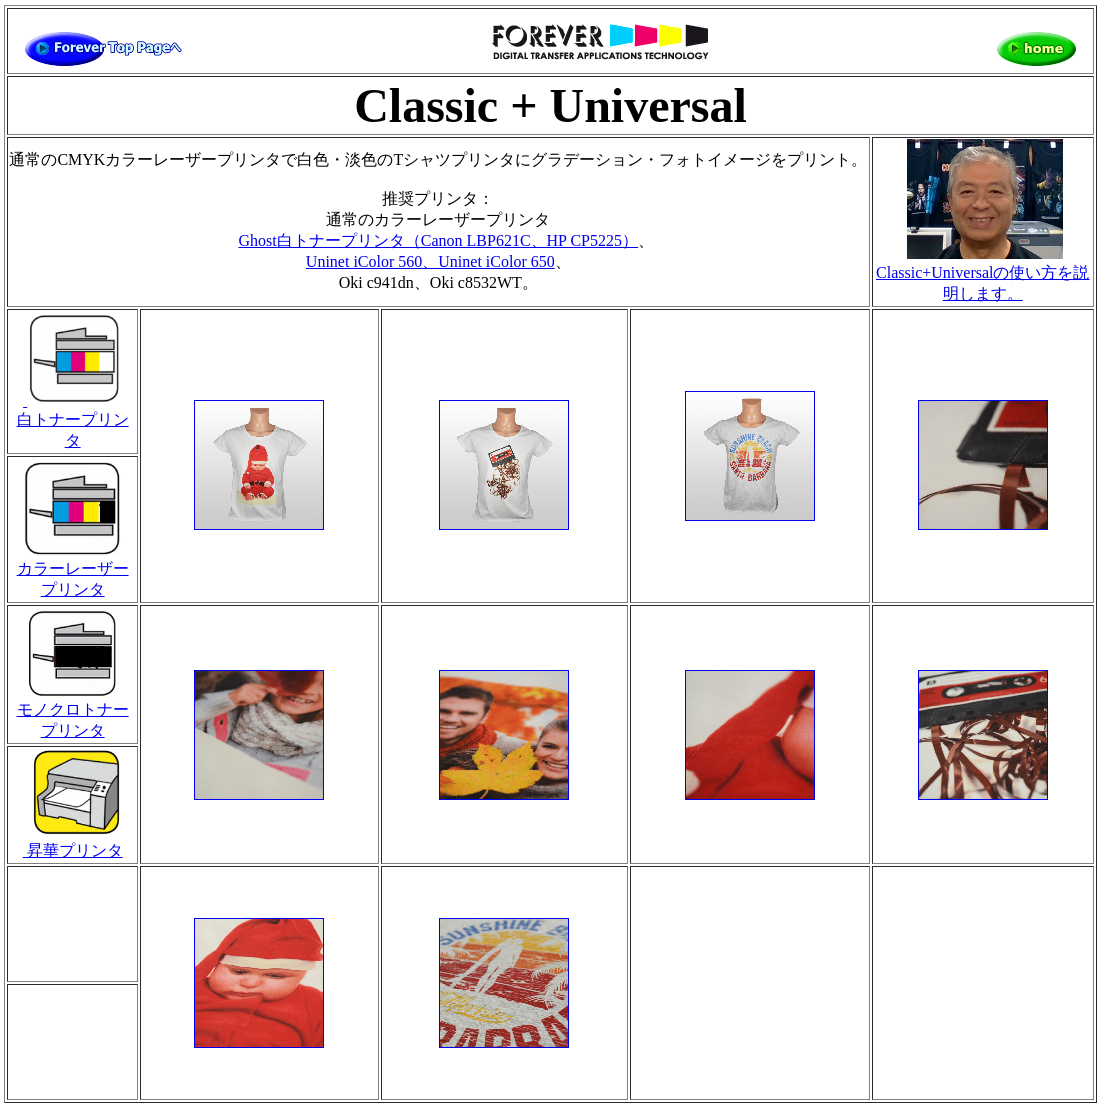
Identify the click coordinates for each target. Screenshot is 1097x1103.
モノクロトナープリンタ (73, 712)
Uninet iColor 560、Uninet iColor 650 (430, 261)
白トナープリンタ (73, 420)
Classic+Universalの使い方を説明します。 (982, 273)
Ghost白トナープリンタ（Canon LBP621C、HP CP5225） (438, 240)
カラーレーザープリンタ (73, 571)
